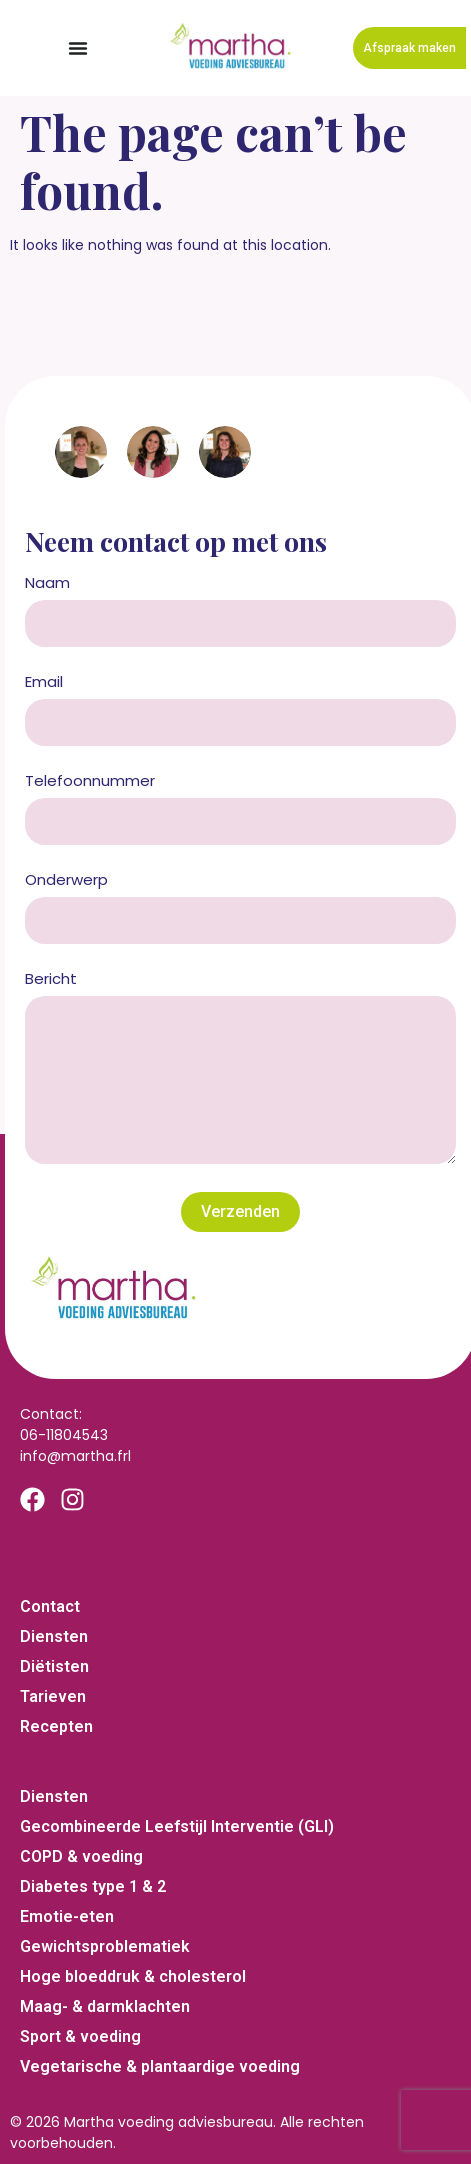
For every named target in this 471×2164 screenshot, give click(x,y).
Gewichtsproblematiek (105, 1946)
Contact (50, 1606)
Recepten (56, 1726)
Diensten (54, 1636)
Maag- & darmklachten (105, 2006)
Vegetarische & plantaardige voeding (160, 2066)
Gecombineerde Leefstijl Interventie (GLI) (177, 1826)
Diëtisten (54, 1666)
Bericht (51, 980)
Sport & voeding (80, 2036)
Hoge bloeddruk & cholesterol (133, 1976)
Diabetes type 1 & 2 (93, 1886)
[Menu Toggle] (78, 48)
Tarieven (53, 1696)
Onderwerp (66, 881)
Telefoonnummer (90, 782)
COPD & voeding (81, 1856)
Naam (47, 584)
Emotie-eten (67, 1916)
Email (44, 683)
